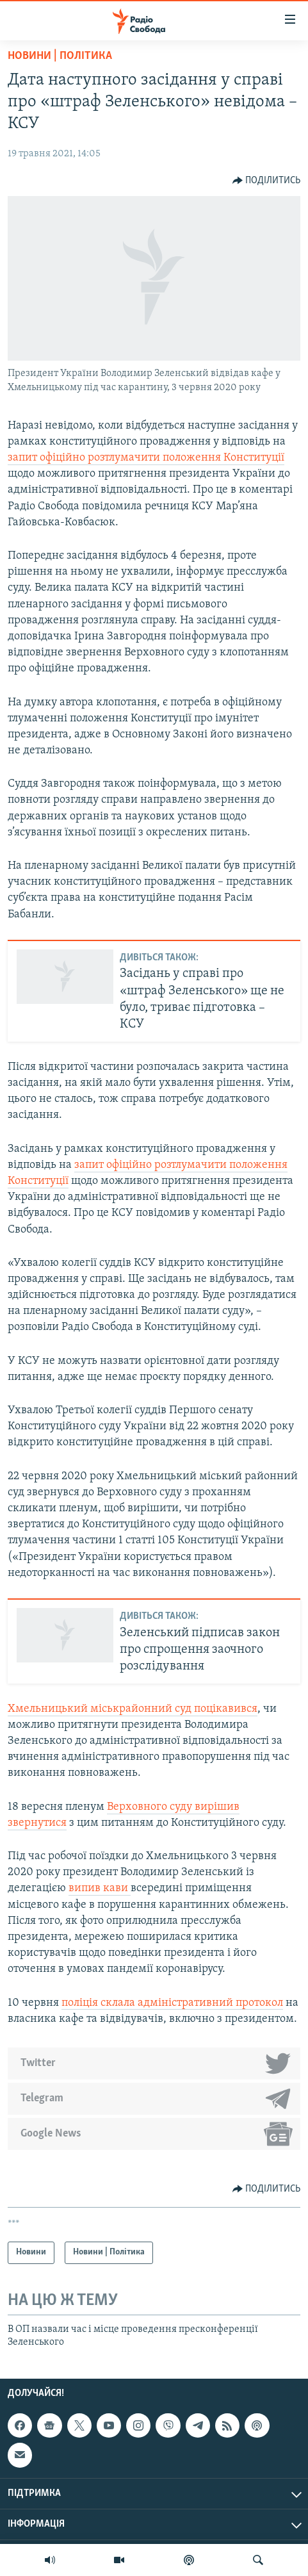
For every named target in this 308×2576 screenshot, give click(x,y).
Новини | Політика (60, 56)
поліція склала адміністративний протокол (172, 2003)
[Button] (266, 181)
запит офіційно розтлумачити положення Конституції (146, 458)
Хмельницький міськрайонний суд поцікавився (132, 1709)
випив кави (100, 1888)
